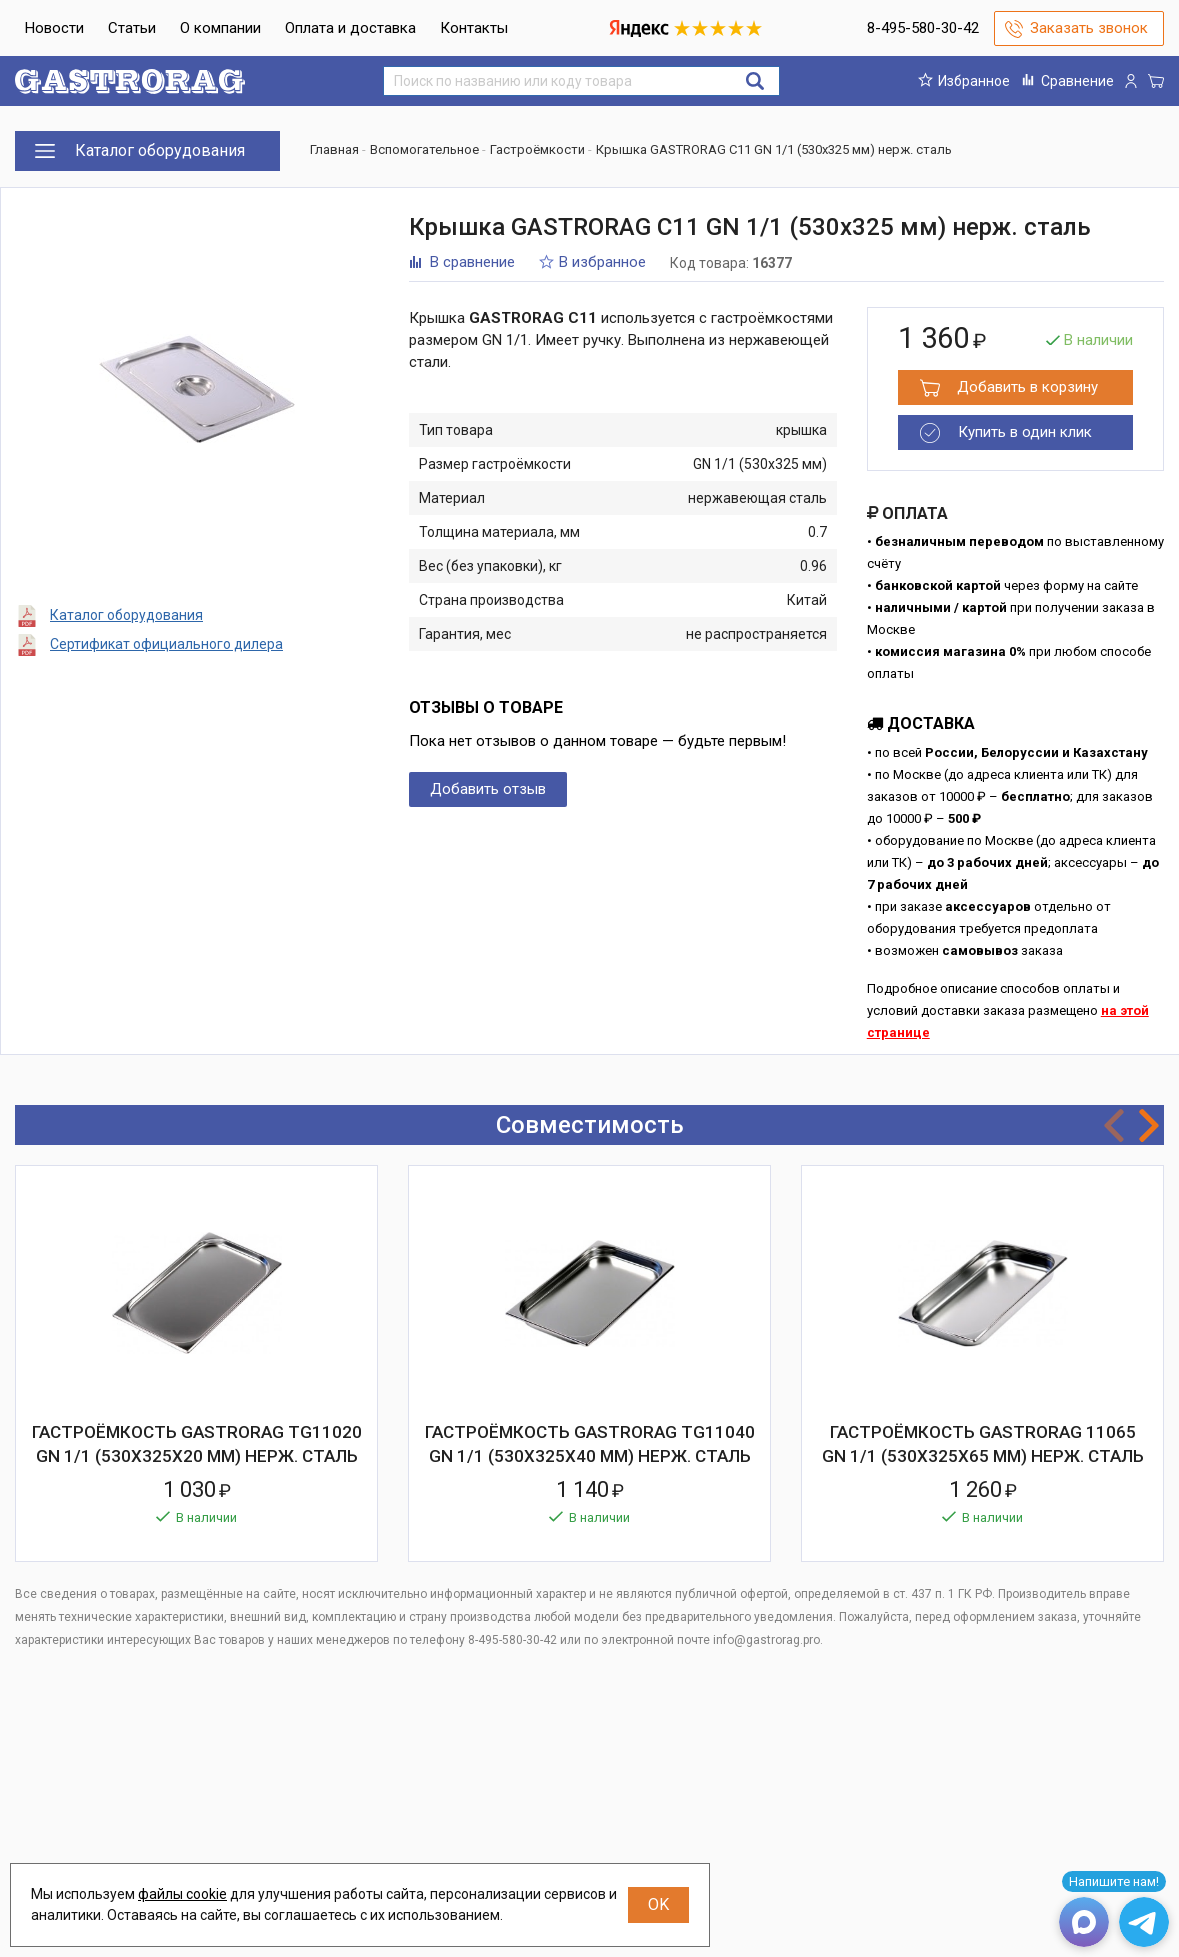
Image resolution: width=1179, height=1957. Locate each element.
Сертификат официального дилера (166, 644)
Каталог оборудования (126, 615)
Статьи (132, 28)
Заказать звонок (1089, 28)
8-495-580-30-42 (923, 28)
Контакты (474, 28)
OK (658, 1904)
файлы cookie (182, 1894)
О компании (220, 28)
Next (1149, 1125)
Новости (54, 28)
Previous (1114, 1125)
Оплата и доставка (350, 28)
